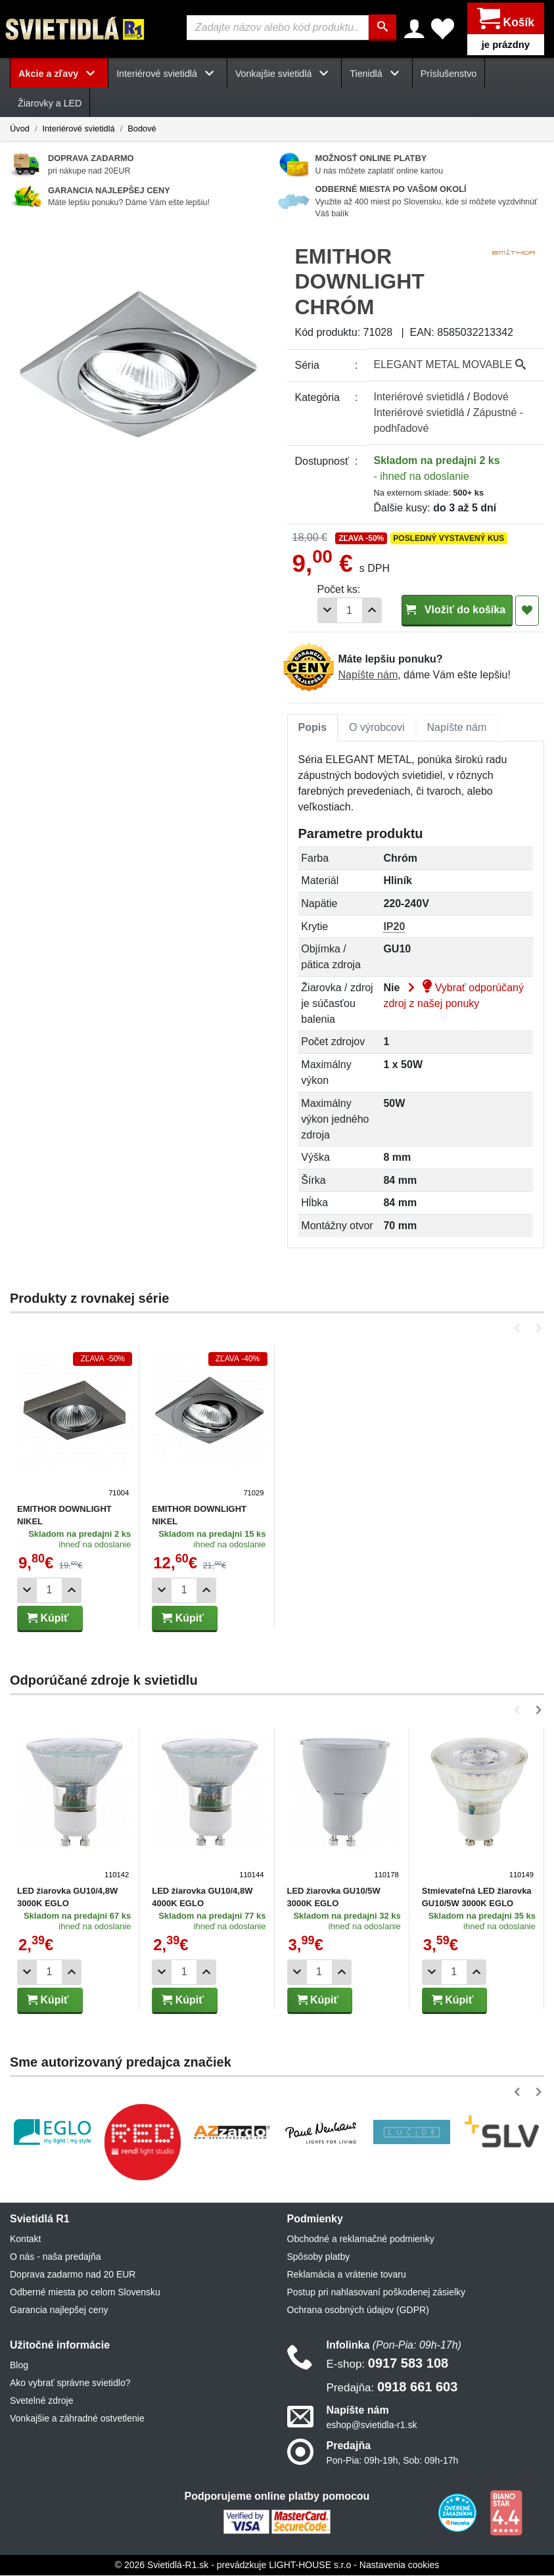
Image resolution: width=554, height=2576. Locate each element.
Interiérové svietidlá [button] (167, 73)
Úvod (20, 128)
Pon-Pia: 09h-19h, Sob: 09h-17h (393, 2460)
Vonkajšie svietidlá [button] (284, 73)
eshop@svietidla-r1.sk (372, 2425)
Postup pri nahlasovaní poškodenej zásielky (376, 2292)
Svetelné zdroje (42, 2400)
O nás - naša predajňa (55, 2256)
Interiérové (419, 396)
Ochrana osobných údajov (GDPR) (358, 2310)
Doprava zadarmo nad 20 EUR (72, 2274)
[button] (519, 1328)
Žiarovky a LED (49, 103)
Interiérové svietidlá (78, 128)
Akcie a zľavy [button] (59, 73)
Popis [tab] (312, 727)
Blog (19, 2365)
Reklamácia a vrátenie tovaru (346, 2274)
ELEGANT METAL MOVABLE (450, 364)
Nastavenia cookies (399, 2565)
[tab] (312, 727)
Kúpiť (48, 1618)
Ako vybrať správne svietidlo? (70, 2382)
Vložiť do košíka (457, 609)
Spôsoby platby (318, 2256)
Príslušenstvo (449, 73)
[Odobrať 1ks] (327, 610)
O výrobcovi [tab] (376, 727)
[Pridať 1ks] (372, 610)
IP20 (394, 926)
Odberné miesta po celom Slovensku (85, 2292)
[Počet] (349, 610)
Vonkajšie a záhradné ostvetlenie (77, 2418)
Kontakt (25, 2239)
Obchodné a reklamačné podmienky (360, 2239)
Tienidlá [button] (377, 73)
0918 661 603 (392, 2386)
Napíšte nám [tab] (457, 727)
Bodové (141, 128)
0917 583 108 (388, 2363)
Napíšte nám (368, 675)
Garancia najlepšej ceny (59, 2310)
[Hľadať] (383, 27)
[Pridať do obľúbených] (527, 611)
